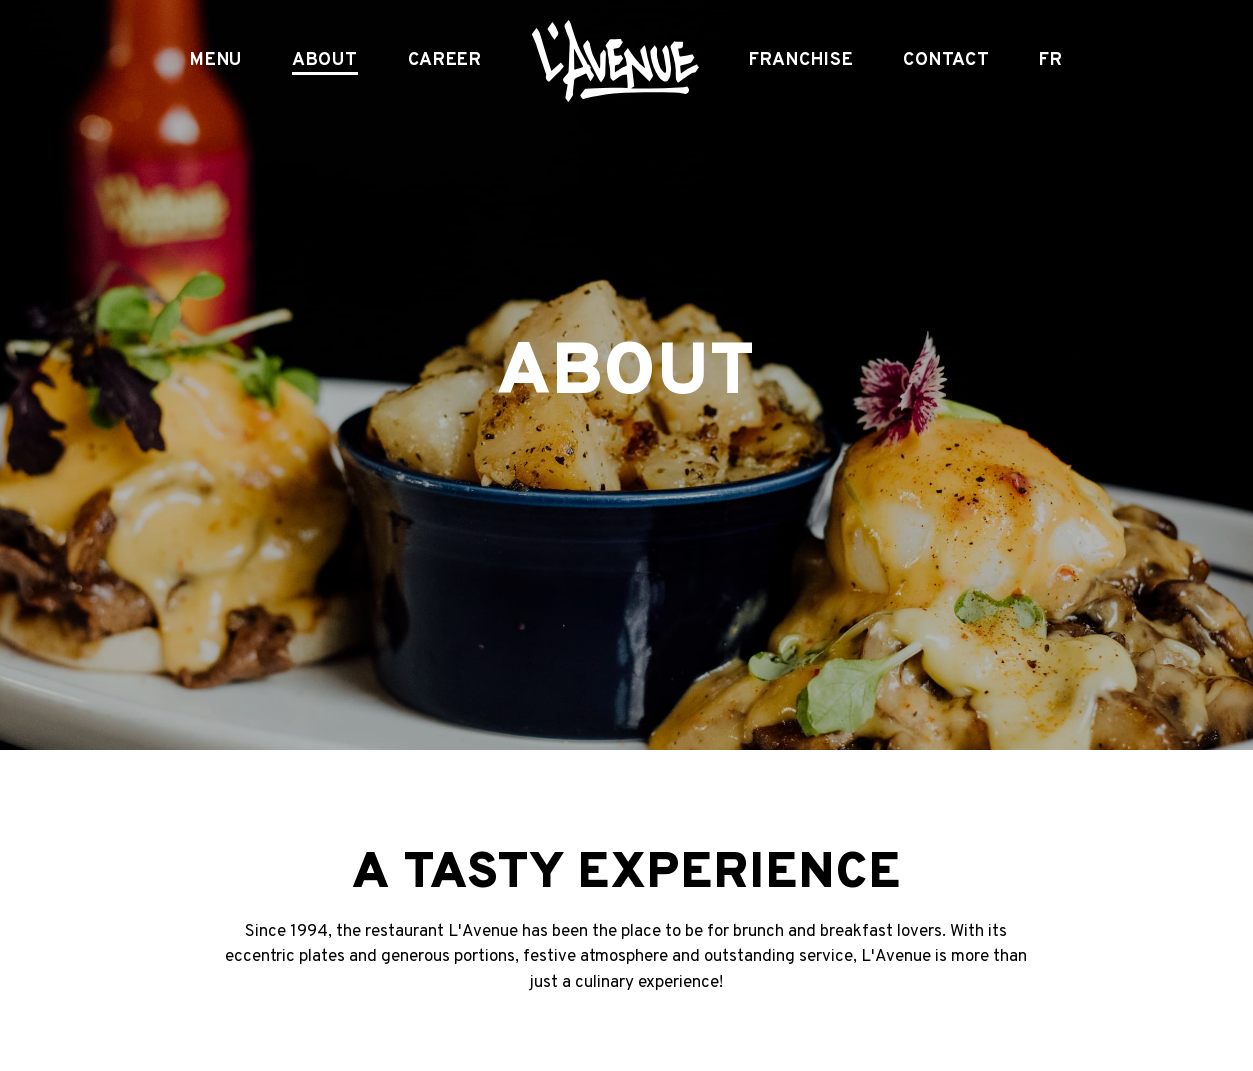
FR (1050, 61)
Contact (946, 61)
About (325, 61)
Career (445, 61)
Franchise (801, 61)
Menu (216, 61)
